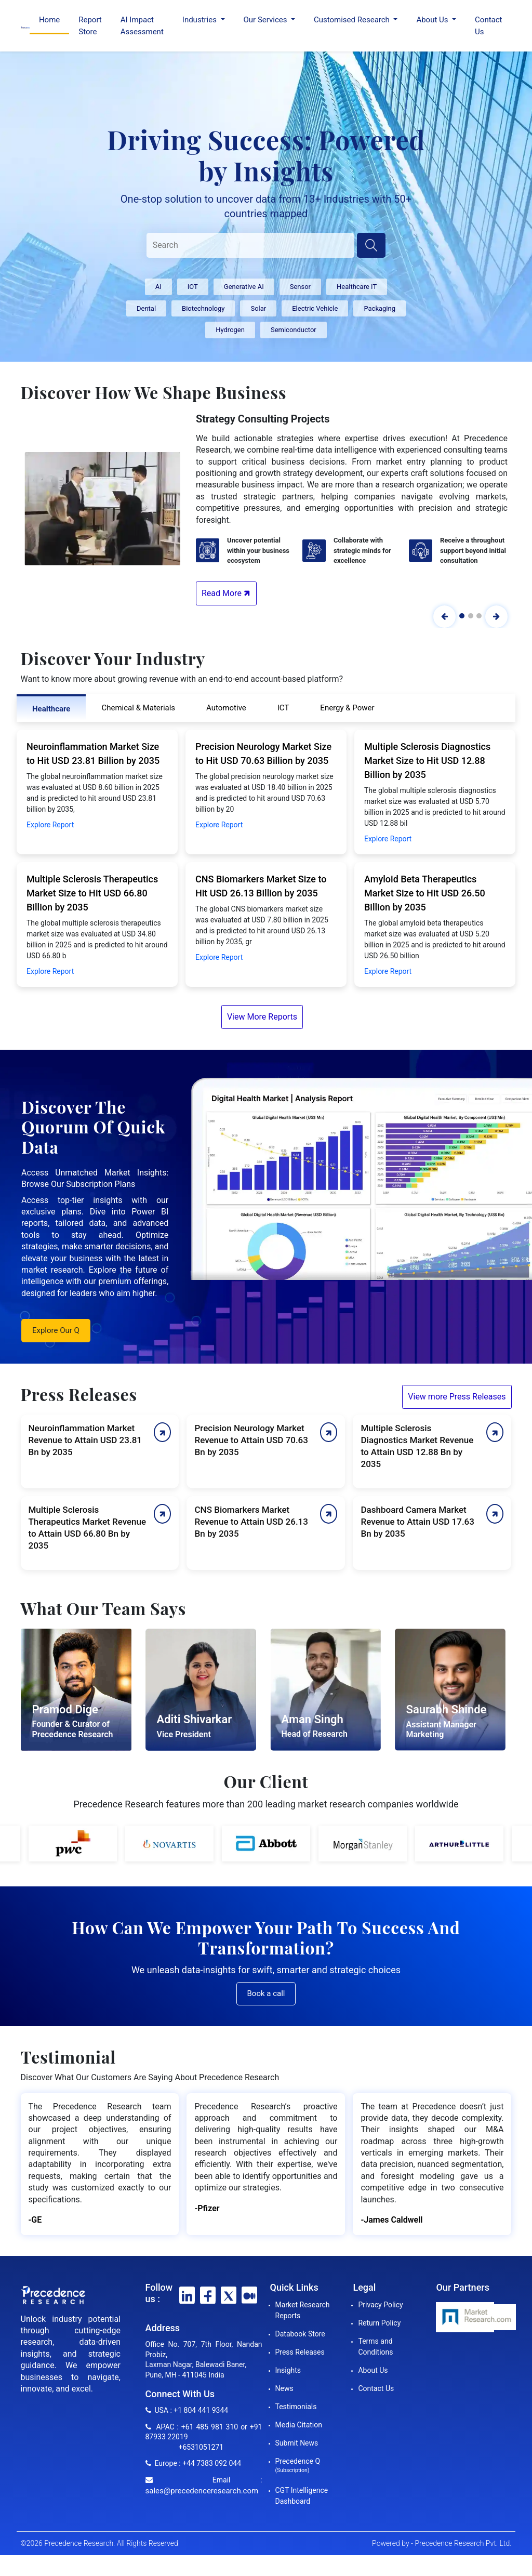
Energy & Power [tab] (347, 707)
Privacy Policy (380, 2305)
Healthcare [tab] (51, 709)
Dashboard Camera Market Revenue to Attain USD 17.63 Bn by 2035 (417, 1521)
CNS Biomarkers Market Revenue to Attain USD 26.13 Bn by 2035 (251, 1521)
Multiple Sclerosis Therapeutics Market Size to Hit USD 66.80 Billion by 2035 (92, 893)
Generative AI (244, 286)
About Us (373, 2370)
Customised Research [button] (353, 19)
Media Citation (298, 2425)
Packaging (379, 308)
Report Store (90, 25)
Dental (146, 308)
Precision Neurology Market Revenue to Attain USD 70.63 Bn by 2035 (251, 1440)
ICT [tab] (283, 707)
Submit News (296, 2443)
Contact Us (488, 25)
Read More (227, 593)
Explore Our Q (55, 1330)
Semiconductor (293, 330)
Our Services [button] (266, 19)
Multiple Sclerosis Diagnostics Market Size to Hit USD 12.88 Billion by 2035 (427, 760)
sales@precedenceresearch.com (202, 2490)
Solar (258, 308)
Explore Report (50, 825)
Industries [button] (200, 19)
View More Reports (262, 1017)
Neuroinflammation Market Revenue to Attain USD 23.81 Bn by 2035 (85, 1440)
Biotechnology (203, 308)
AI (158, 286)
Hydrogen (230, 330)
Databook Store (300, 2334)
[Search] (250, 245)
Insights (288, 2370)
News (284, 2388)
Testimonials (296, 2406)
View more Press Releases (457, 1397)
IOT (193, 286)
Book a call (266, 1993)
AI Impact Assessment (142, 25)
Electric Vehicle (315, 308)
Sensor (300, 286)
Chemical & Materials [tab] (138, 707)
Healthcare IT (357, 286)
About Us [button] (433, 19)
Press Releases (300, 2352)
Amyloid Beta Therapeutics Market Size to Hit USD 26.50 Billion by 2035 (424, 893)
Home (49, 19)
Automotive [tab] (226, 707)
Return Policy (379, 2323)
